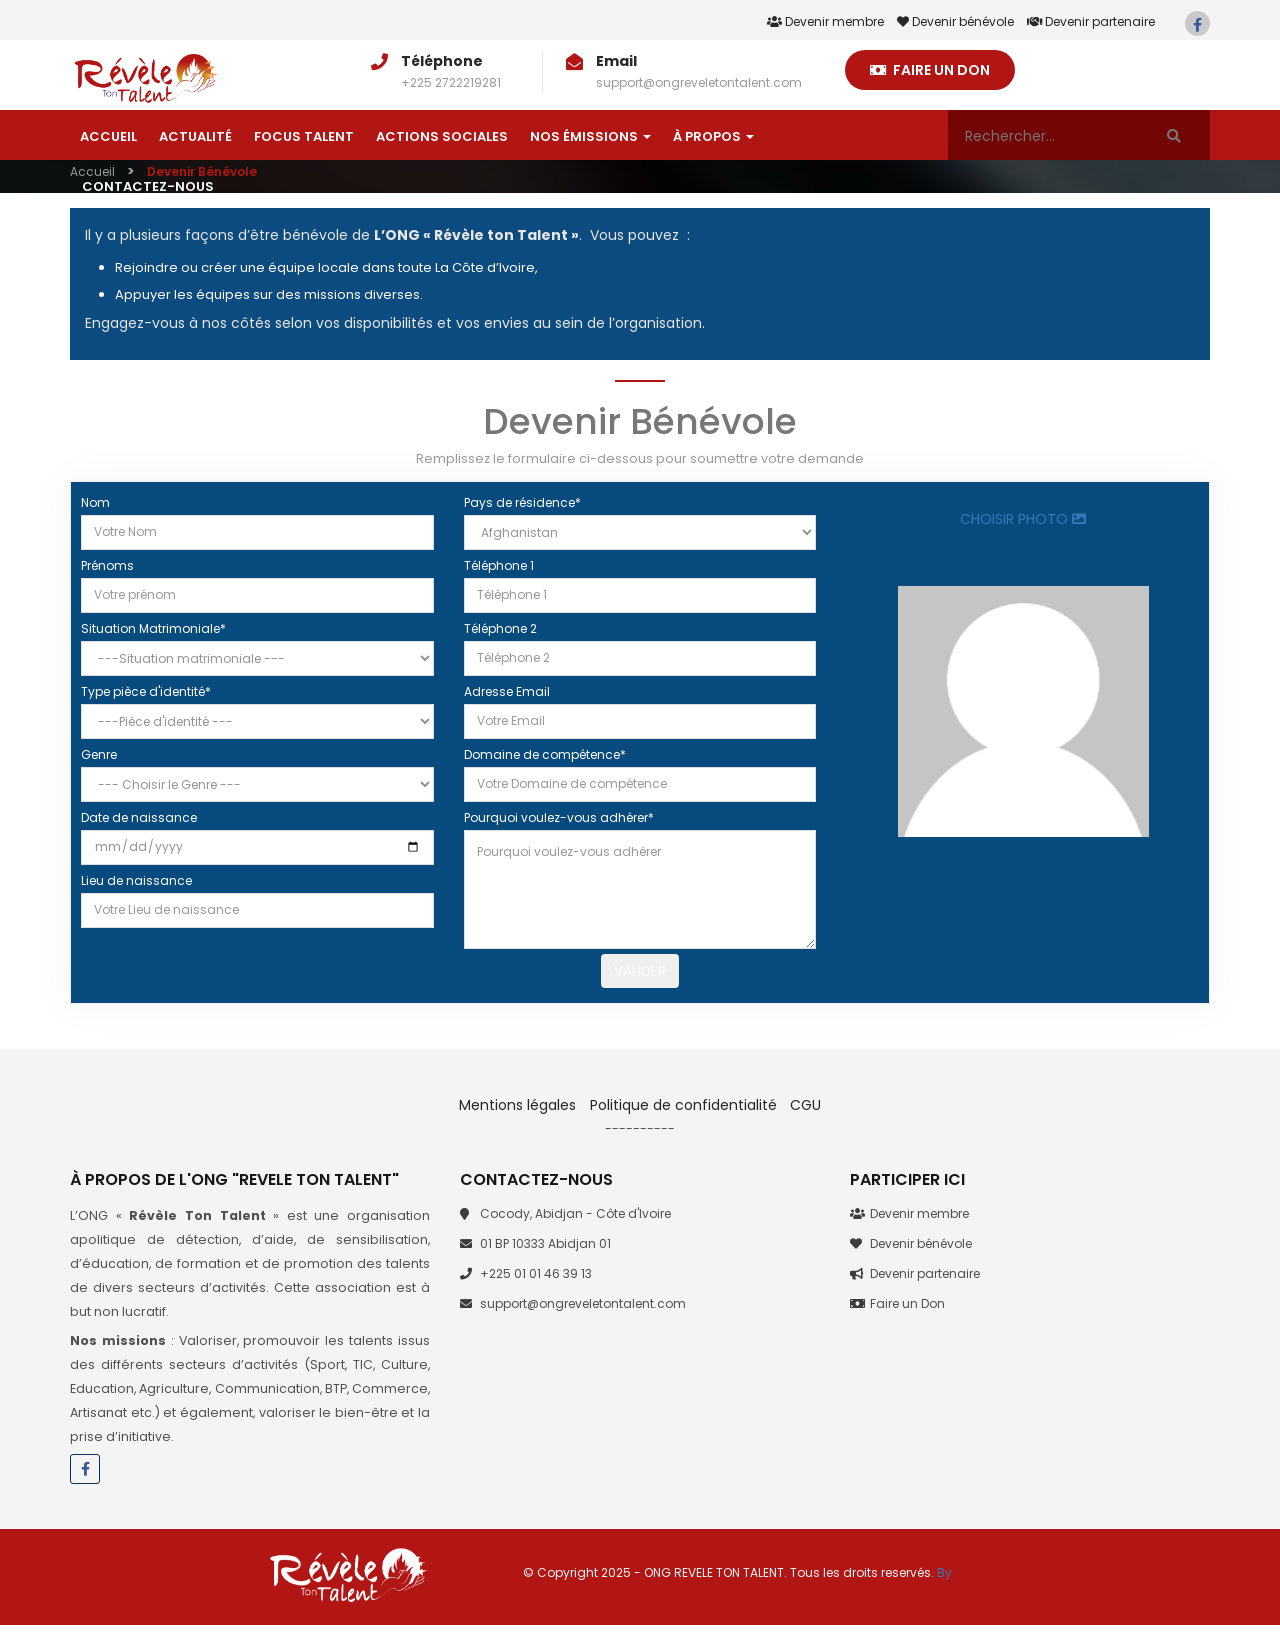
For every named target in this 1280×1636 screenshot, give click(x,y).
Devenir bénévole (955, 21)
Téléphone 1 (499, 565)
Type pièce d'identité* (146, 691)
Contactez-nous (148, 186)
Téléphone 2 (500, 628)
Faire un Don (930, 70)
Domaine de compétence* (545, 754)
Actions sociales (442, 136)
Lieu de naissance (136, 880)
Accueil (108, 136)
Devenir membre (825, 21)
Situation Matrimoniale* (153, 628)
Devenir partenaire (1091, 21)
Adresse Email (507, 691)
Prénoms (107, 565)
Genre (99, 754)
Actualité (195, 136)
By (944, 1583)
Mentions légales (519, 1116)
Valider (640, 976)
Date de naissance (139, 817)
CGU (805, 1116)
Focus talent (304, 136)
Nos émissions (590, 136)
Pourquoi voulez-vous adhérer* (559, 817)
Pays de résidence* (522, 502)
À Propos (713, 136)
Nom (95, 502)
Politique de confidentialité (683, 1116)
